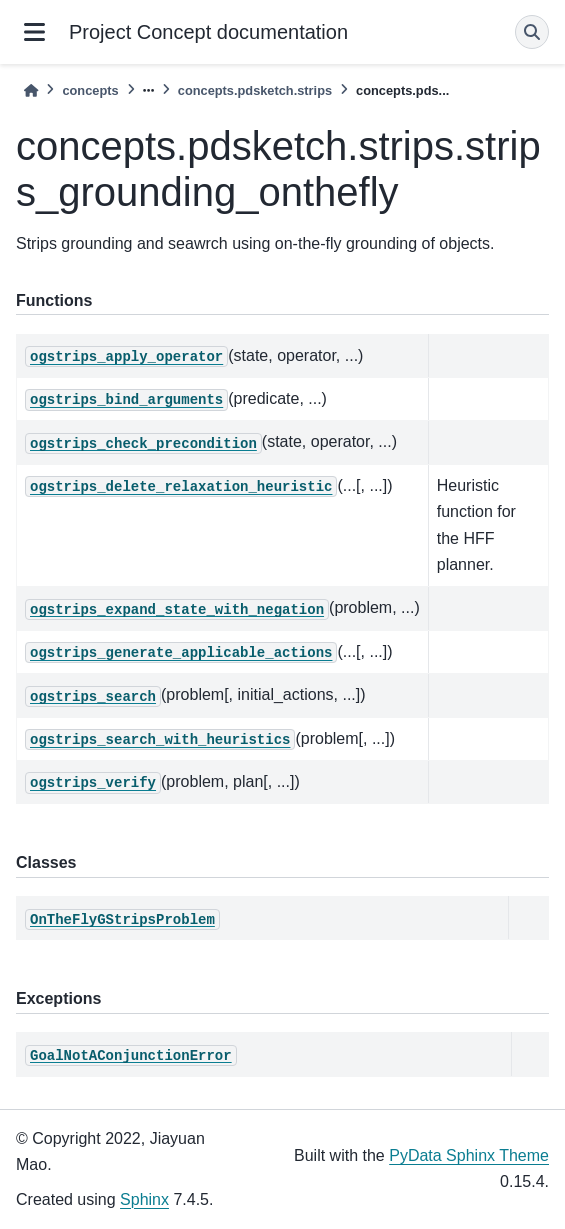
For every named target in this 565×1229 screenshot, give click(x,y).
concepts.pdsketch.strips (255, 90)
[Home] (31, 90)
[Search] (532, 32)
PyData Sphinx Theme (469, 1155)
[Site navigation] (34, 32)
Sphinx (144, 1199)
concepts (90, 90)
